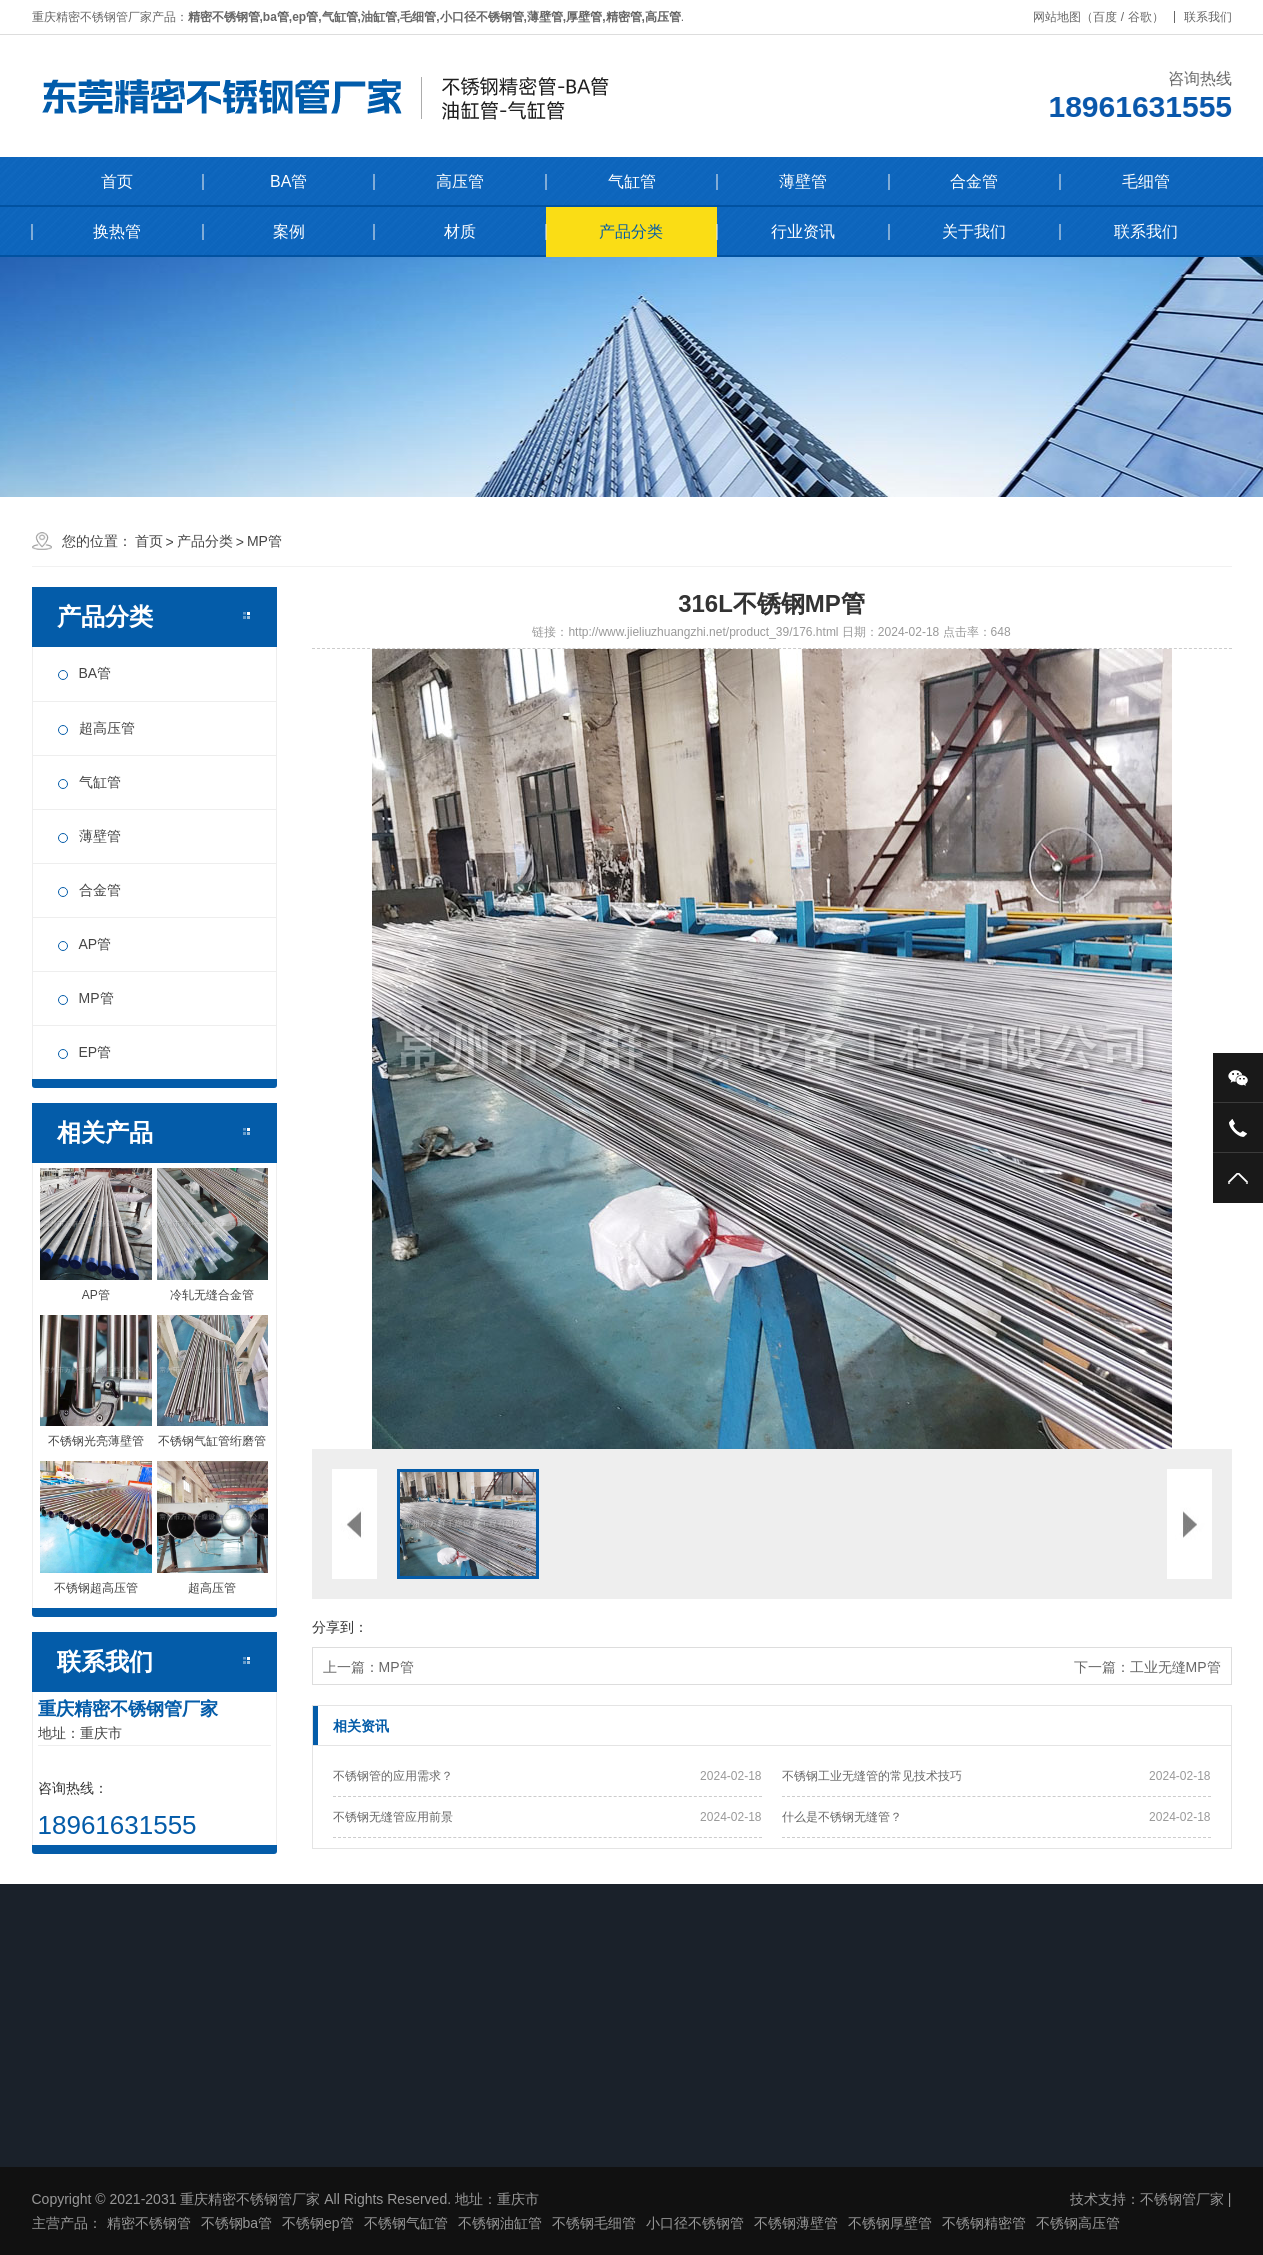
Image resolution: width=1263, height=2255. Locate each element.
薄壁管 (803, 181)
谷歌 (1146, 17)
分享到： (340, 1627)
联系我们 (1214, 17)
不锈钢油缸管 (500, 2223)
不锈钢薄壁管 (796, 2223)
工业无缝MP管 (1175, 1667)
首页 (117, 181)
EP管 (95, 1052)
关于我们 (974, 231)
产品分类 (631, 231)
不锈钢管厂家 (1182, 2199)
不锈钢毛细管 (594, 2223)
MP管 (264, 541)
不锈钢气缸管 (406, 2223)
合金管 (974, 181)
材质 (460, 231)
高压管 (460, 181)
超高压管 (107, 728)
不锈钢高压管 (1078, 2223)
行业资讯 (803, 231)
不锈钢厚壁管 (890, 2223)
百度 (1112, 17)
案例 (289, 231)
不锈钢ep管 (318, 2223)
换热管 (117, 231)
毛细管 (1146, 181)
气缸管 (632, 181)
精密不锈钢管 (149, 2223)
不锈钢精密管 (984, 2223)
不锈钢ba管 (237, 2223)
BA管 (288, 181)
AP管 (95, 944)
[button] (542, 1049)
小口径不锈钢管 (695, 2223)
